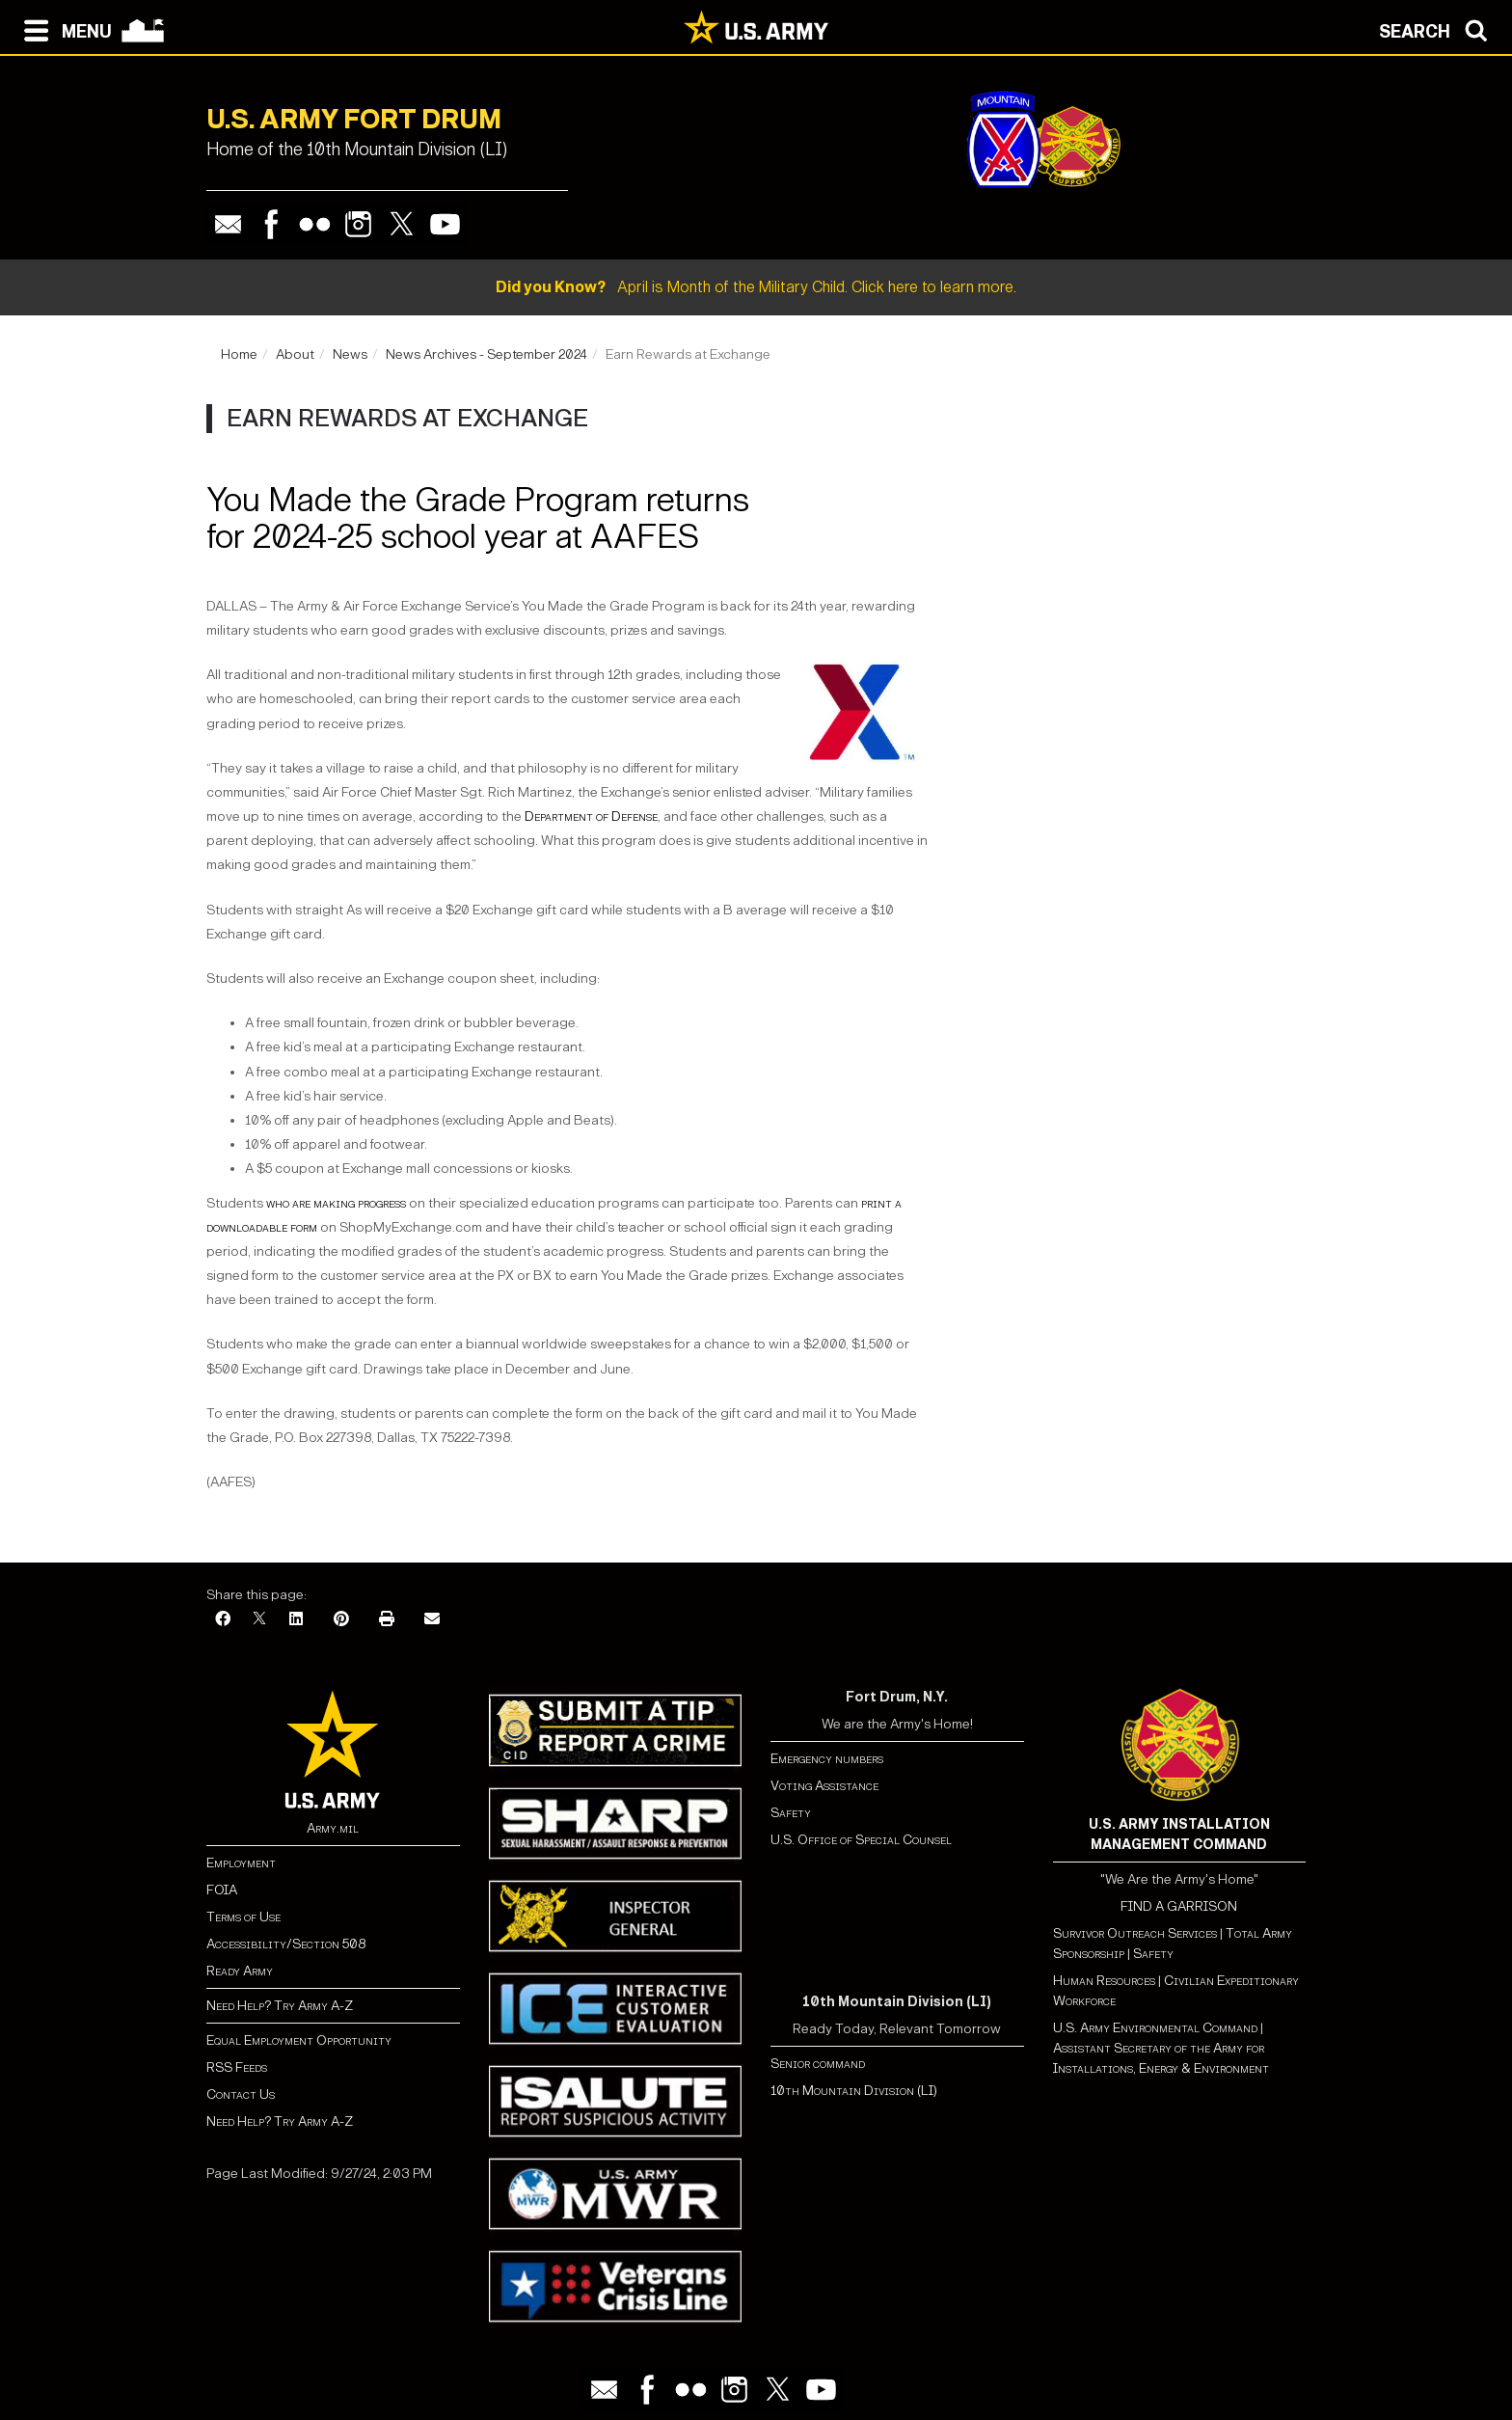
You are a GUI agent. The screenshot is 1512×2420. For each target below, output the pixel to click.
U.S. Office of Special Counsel (861, 1840)
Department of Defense (591, 816)
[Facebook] (222, 1620)
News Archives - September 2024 (486, 354)
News (350, 354)
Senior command (817, 2063)
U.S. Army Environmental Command (1155, 2028)
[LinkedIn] (296, 1620)
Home (239, 354)
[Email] (432, 1620)
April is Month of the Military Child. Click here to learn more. (756, 287)
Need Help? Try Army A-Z (279, 2006)
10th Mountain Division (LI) (853, 2090)
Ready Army (239, 1971)
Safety (790, 1813)
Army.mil (333, 1828)
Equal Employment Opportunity (299, 2040)
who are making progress (336, 1203)
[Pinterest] (341, 1620)
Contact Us (240, 2094)
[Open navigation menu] (63, 29)
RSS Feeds (236, 2067)
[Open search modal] (1438, 29)
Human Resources (1104, 1980)
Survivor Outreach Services (1135, 1933)
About (295, 354)
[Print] (386, 1620)
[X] (259, 1620)
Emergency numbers (826, 1759)
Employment (241, 1863)
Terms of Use (243, 1917)
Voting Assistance (824, 1786)
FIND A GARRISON (1178, 1906)
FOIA (221, 1890)
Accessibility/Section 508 (285, 1944)
